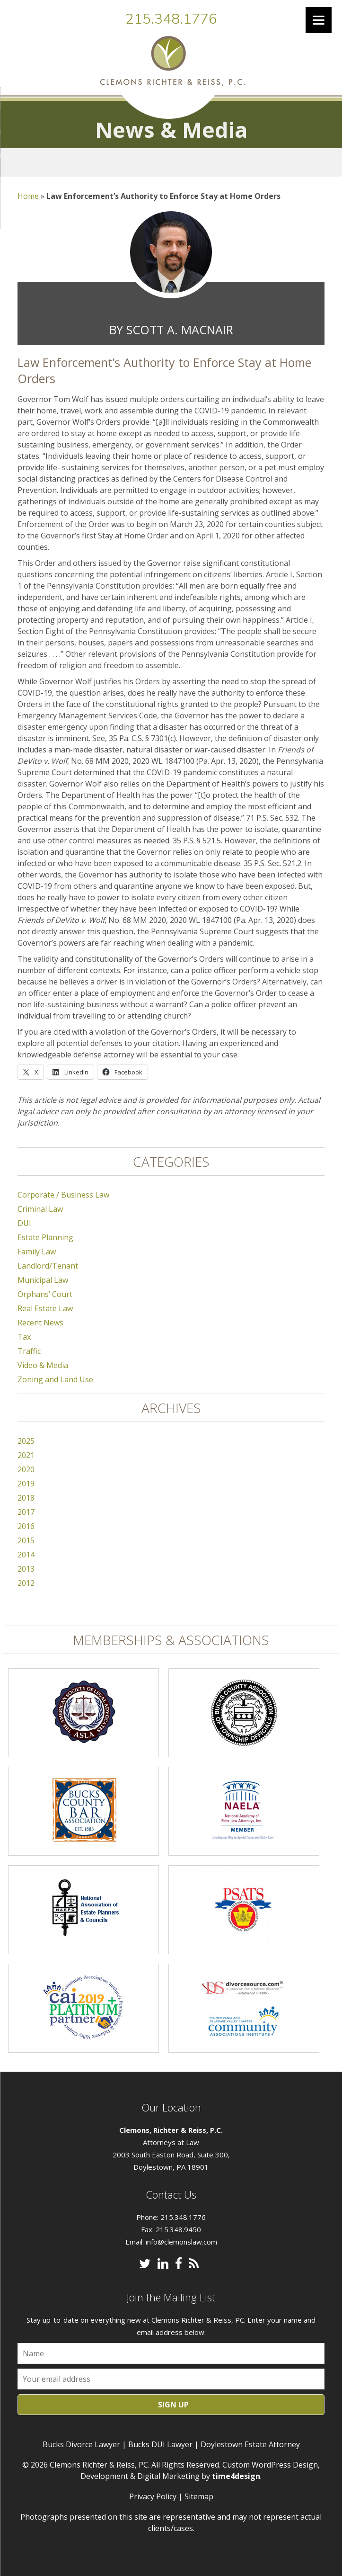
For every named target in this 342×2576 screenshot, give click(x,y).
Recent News (40, 1322)
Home (28, 196)
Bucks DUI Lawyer (160, 2444)
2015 (26, 1540)
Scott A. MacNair (179, 330)
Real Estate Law (45, 1308)
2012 (26, 1583)
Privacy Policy (152, 2496)
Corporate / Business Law (63, 1195)
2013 (26, 1569)
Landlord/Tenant (48, 1266)
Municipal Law (43, 1280)
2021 (26, 1455)
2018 (26, 1498)
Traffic (29, 1351)
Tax (24, 1337)
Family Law (37, 1251)
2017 (26, 1512)
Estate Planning (45, 1237)
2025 (26, 1441)
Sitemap (198, 2496)
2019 (26, 1483)
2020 (26, 1469)
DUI (24, 1223)
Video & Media (43, 1365)
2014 (26, 1554)
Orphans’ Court (45, 1294)
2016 (26, 1526)
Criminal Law (40, 1209)
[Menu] (319, 20)
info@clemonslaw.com (181, 2241)
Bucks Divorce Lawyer (81, 2444)
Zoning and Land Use (55, 1379)
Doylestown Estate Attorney (250, 2444)
